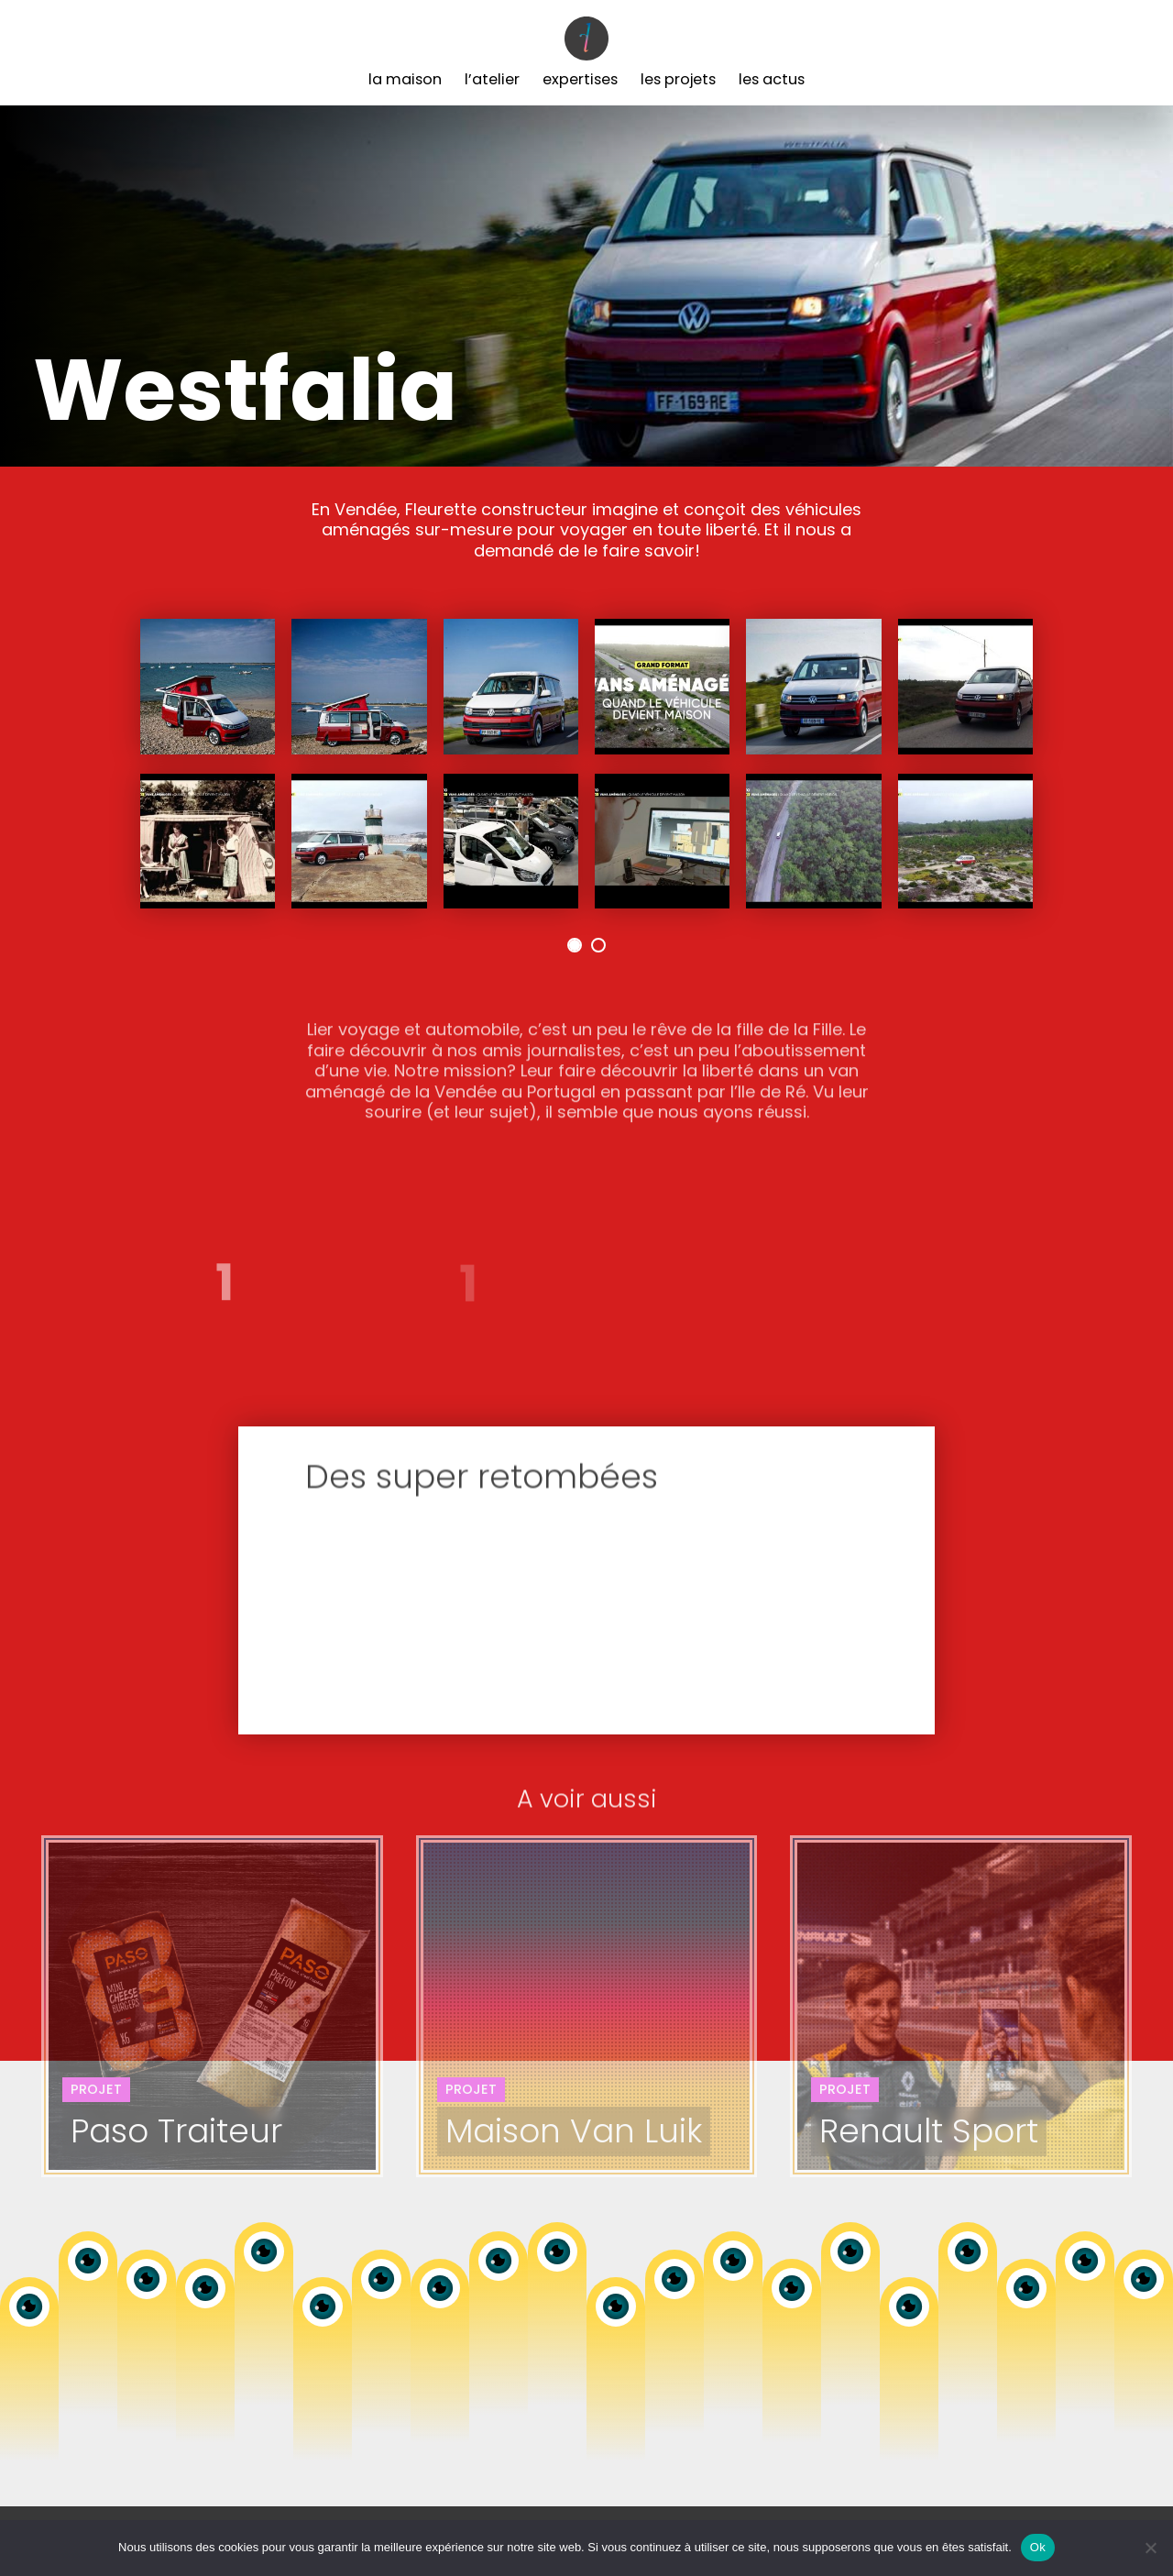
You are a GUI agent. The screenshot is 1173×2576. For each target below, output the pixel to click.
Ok (1038, 2547)
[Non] (1150, 2547)
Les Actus (772, 79)
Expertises (580, 79)
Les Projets (678, 79)
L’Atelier (492, 79)
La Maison (405, 79)
